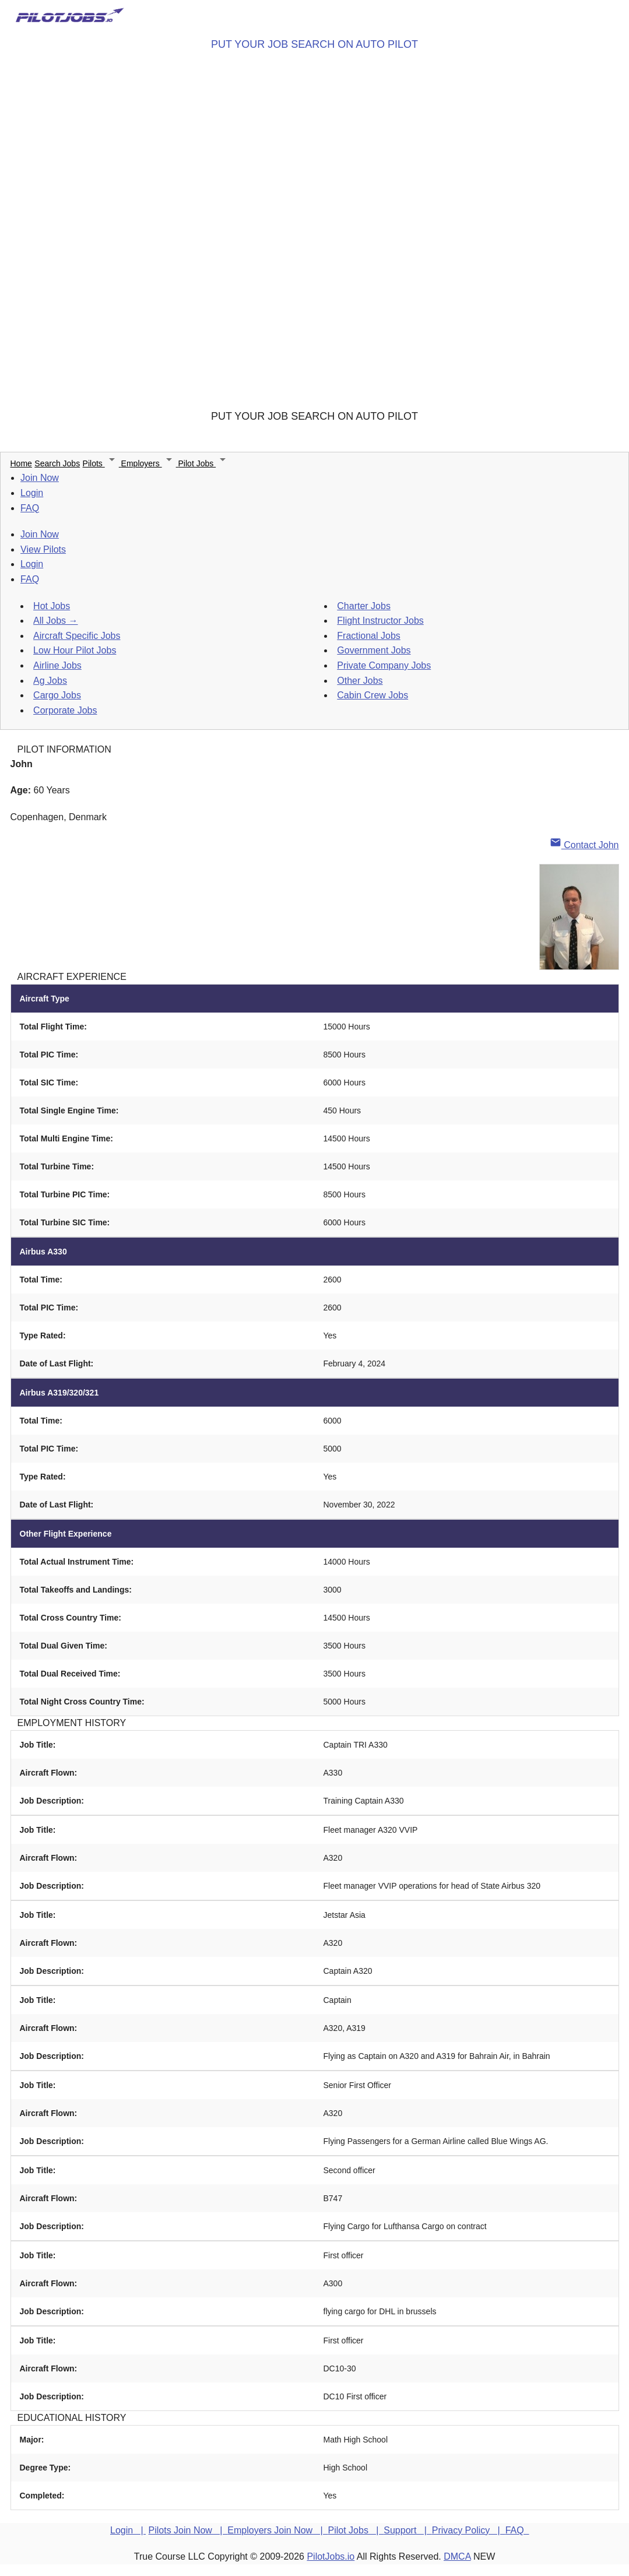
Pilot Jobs (204, 463)
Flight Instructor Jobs (380, 620)
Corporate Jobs (65, 710)
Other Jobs (359, 681)
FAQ (29, 508)
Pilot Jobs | (356, 2530)
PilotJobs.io (330, 2556)
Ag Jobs (50, 681)
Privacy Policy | (468, 2530)
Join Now (39, 478)
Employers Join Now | (277, 2530)
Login (31, 493)
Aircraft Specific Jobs (76, 636)
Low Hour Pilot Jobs (74, 650)
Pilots (102, 463)
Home (21, 463)
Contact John (584, 845)
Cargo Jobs (57, 695)
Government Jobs (373, 650)
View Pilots (43, 549)
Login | (128, 2530)
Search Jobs (57, 463)
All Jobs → (55, 620)
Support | (407, 2530)
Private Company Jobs (384, 665)
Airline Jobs (57, 665)
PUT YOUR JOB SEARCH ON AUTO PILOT (314, 44)
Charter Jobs (364, 606)
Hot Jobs (51, 606)
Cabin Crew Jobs (372, 695)
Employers (149, 463)
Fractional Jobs (368, 636)
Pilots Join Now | (188, 2530)
